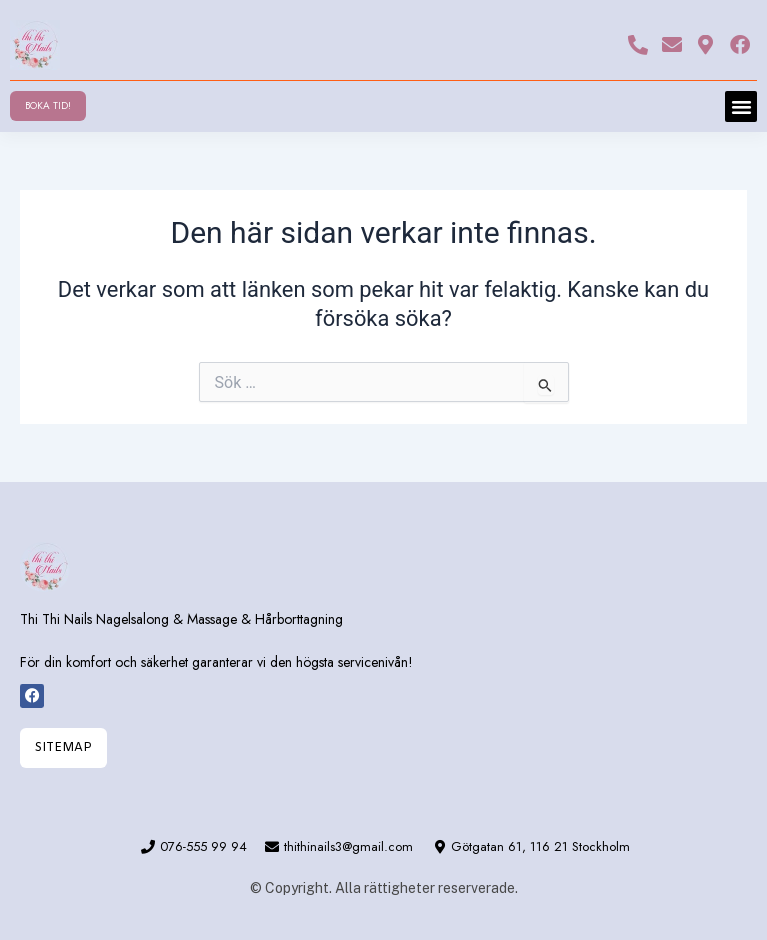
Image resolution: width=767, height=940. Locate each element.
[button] (741, 107)
